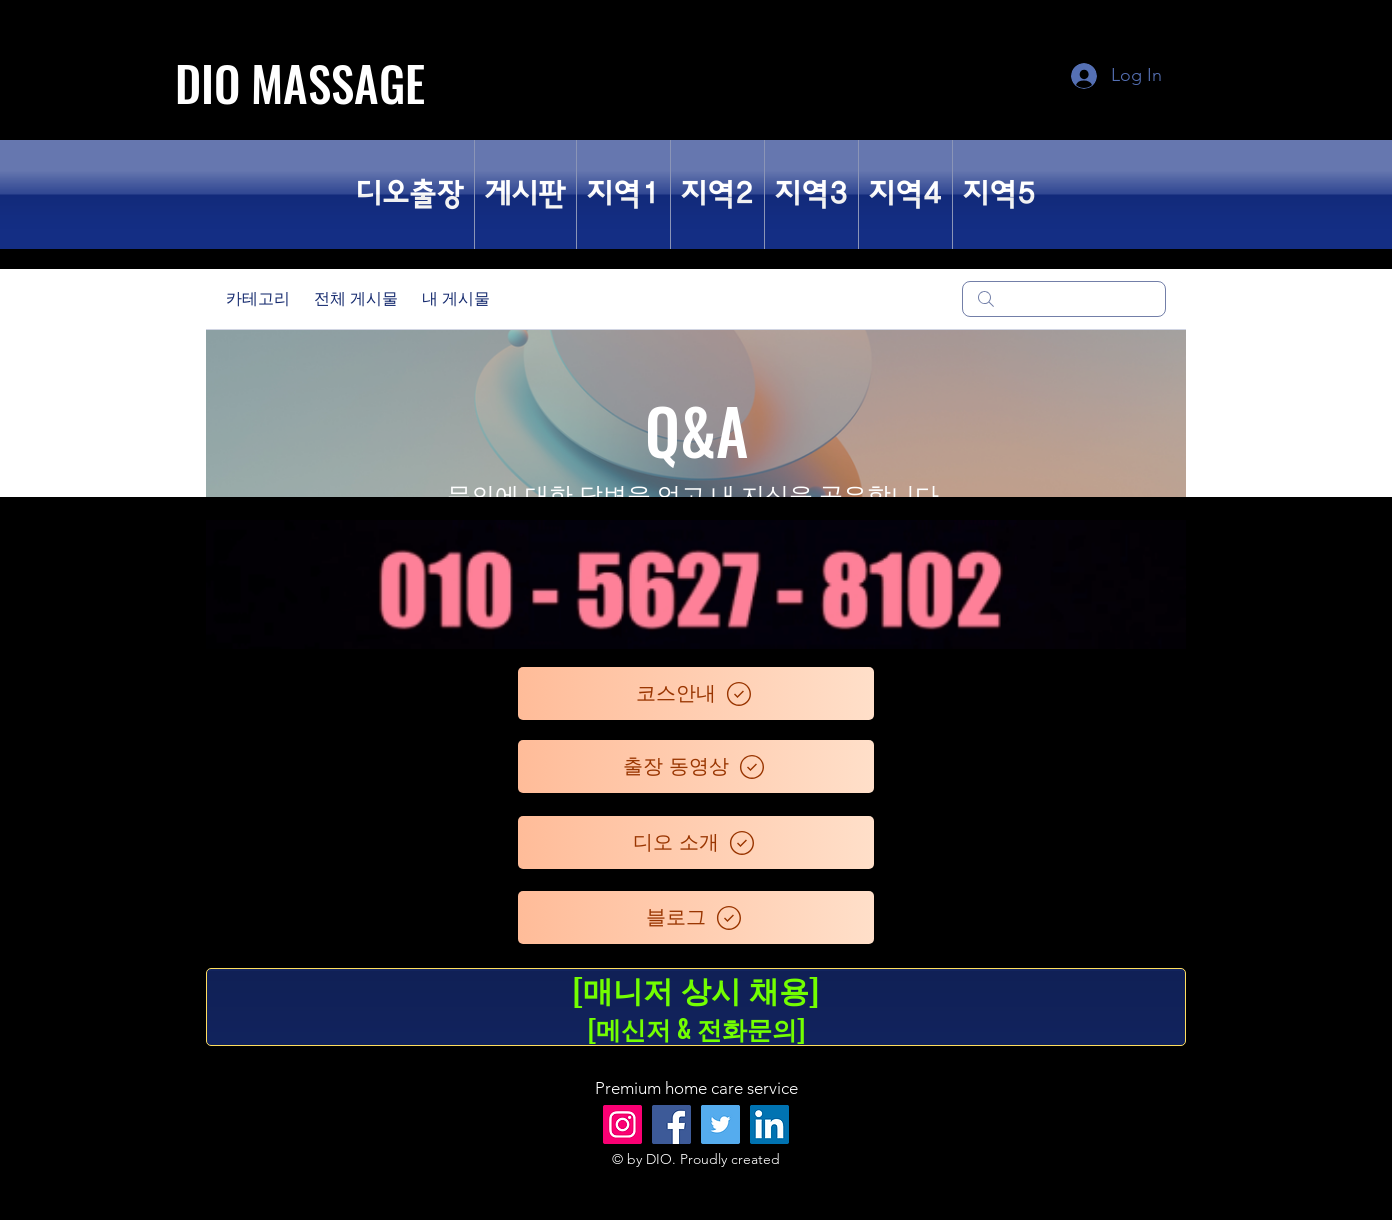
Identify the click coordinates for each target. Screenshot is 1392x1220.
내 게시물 (456, 298)
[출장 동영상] (696, 766)
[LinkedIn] (769, 1124)
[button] (525, 194)
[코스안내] (696, 693)
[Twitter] (720, 1124)
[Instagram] (622, 1124)
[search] (1064, 299)
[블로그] (696, 917)
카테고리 (258, 298)
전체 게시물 (356, 298)
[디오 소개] (696, 842)
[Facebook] (671, 1124)
